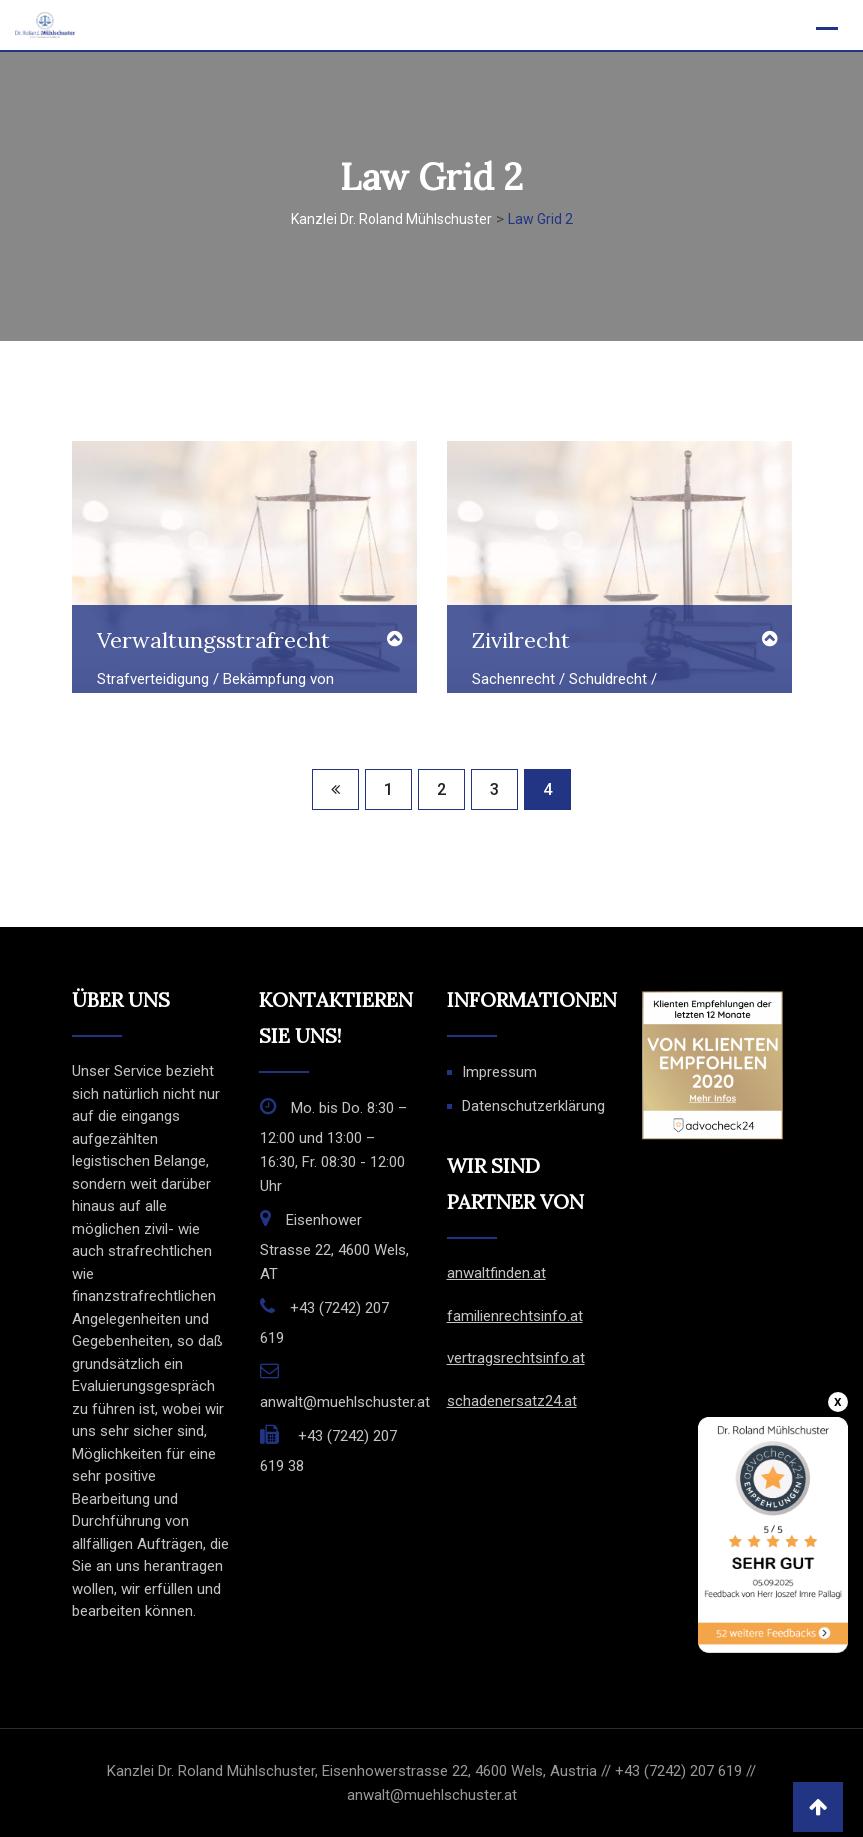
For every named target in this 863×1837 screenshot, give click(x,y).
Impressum (499, 1072)
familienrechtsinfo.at (515, 1316)
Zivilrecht (521, 640)
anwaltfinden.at (496, 1273)
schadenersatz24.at (512, 1401)
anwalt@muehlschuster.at (345, 1402)
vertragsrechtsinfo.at (516, 1358)
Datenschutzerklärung (533, 1106)
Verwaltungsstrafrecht (213, 640)
